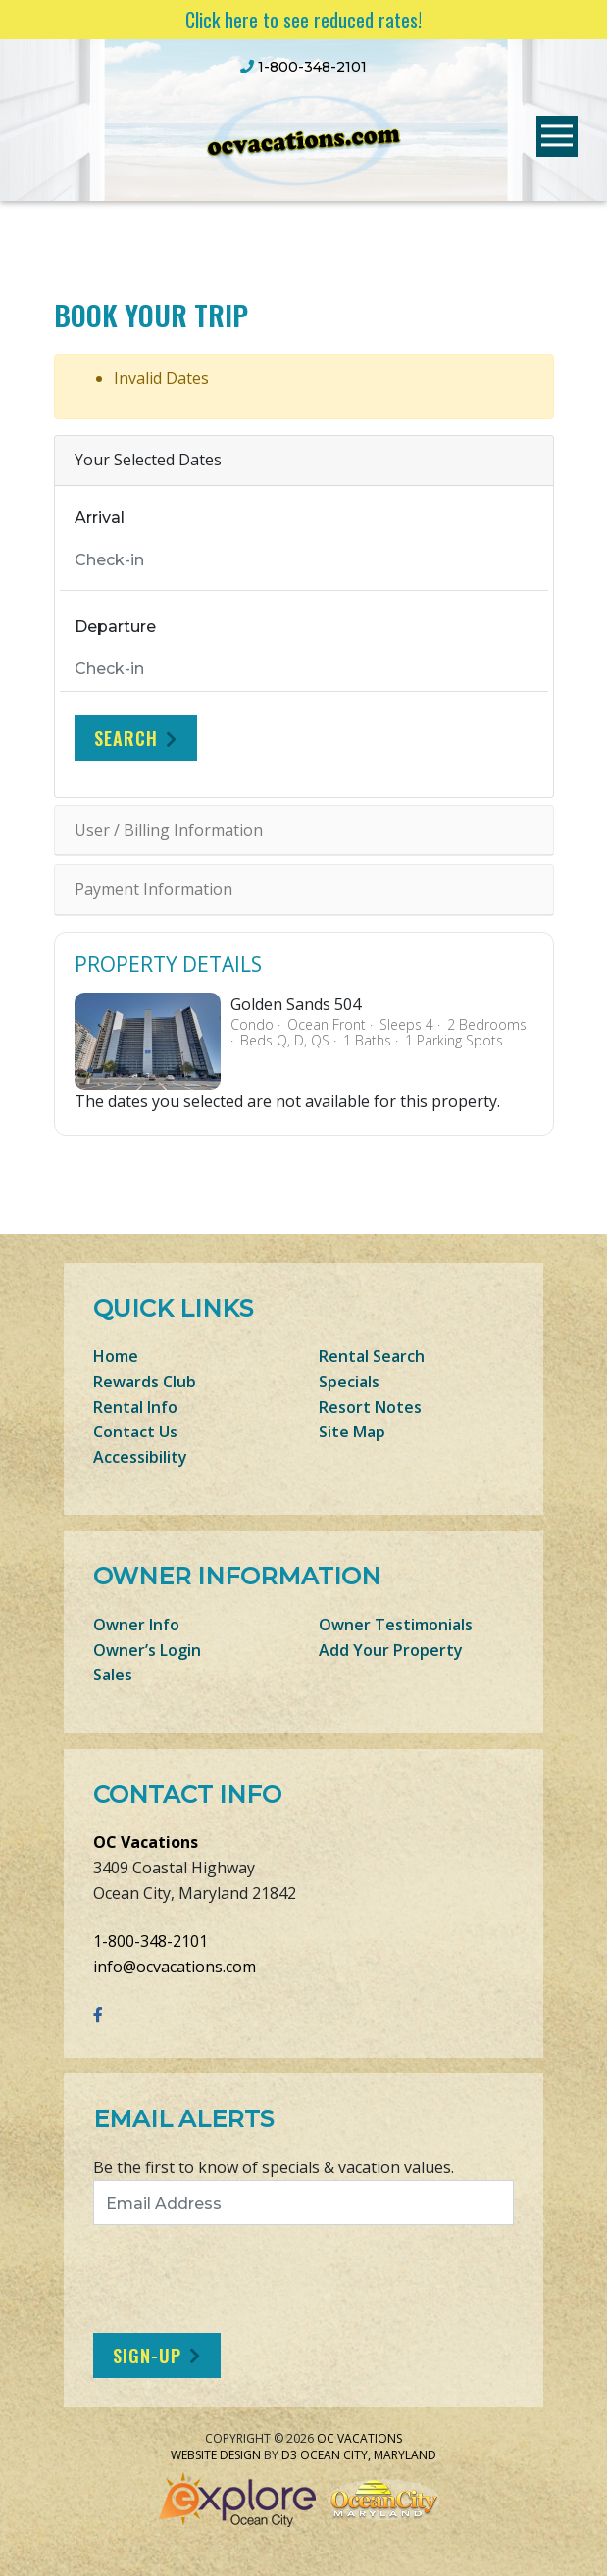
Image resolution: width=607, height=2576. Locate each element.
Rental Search (372, 1356)
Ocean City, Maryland (368, 2455)
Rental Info (135, 1407)
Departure (115, 626)
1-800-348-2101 (150, 1941)
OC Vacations (145, 1842)
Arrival (100, 518)
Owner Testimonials (396, 1624)
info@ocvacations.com (174, 1966)
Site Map (352, 1431)
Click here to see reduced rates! (303, 19)
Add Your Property (391, 1650)
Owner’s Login (147, 1650)
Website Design (216, 2455)
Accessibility (140, 1457)
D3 (289, 2455)
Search (126, 738)
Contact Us (135, 1431)
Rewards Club (144, 1381)
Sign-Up (147, 2355)
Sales (112, 1674)
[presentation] (257, 2279)
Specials (349, 1381)
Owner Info (136, 1624)
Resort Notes (370, 1407)
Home (115, 1356)
